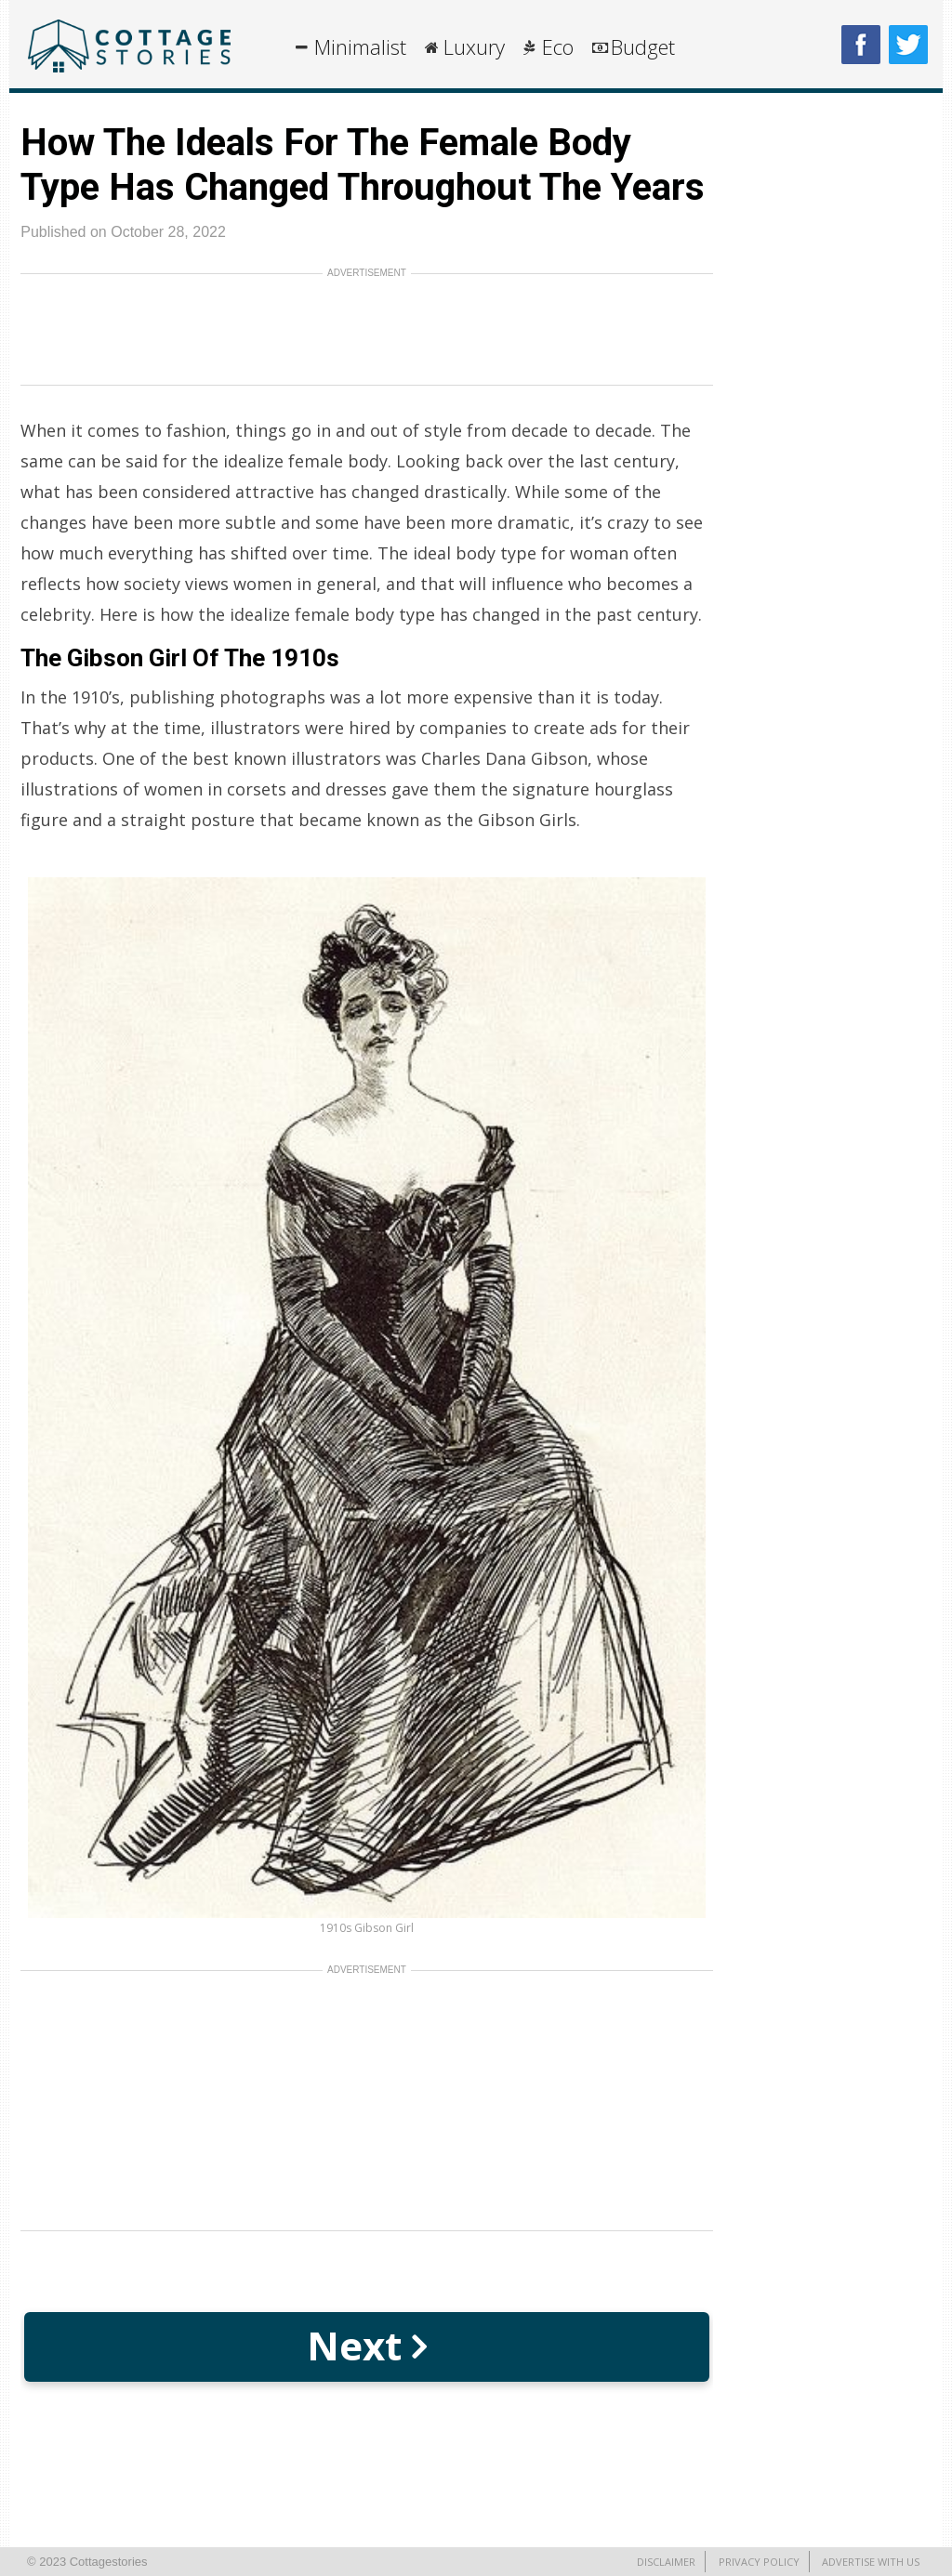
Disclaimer (666, 2562)
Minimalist (360, 46)
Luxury (474, 46)
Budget (643, 46)
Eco (558, 46)
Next (366, 2345)
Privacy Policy (759, 2562)
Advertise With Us (870, 2562)
